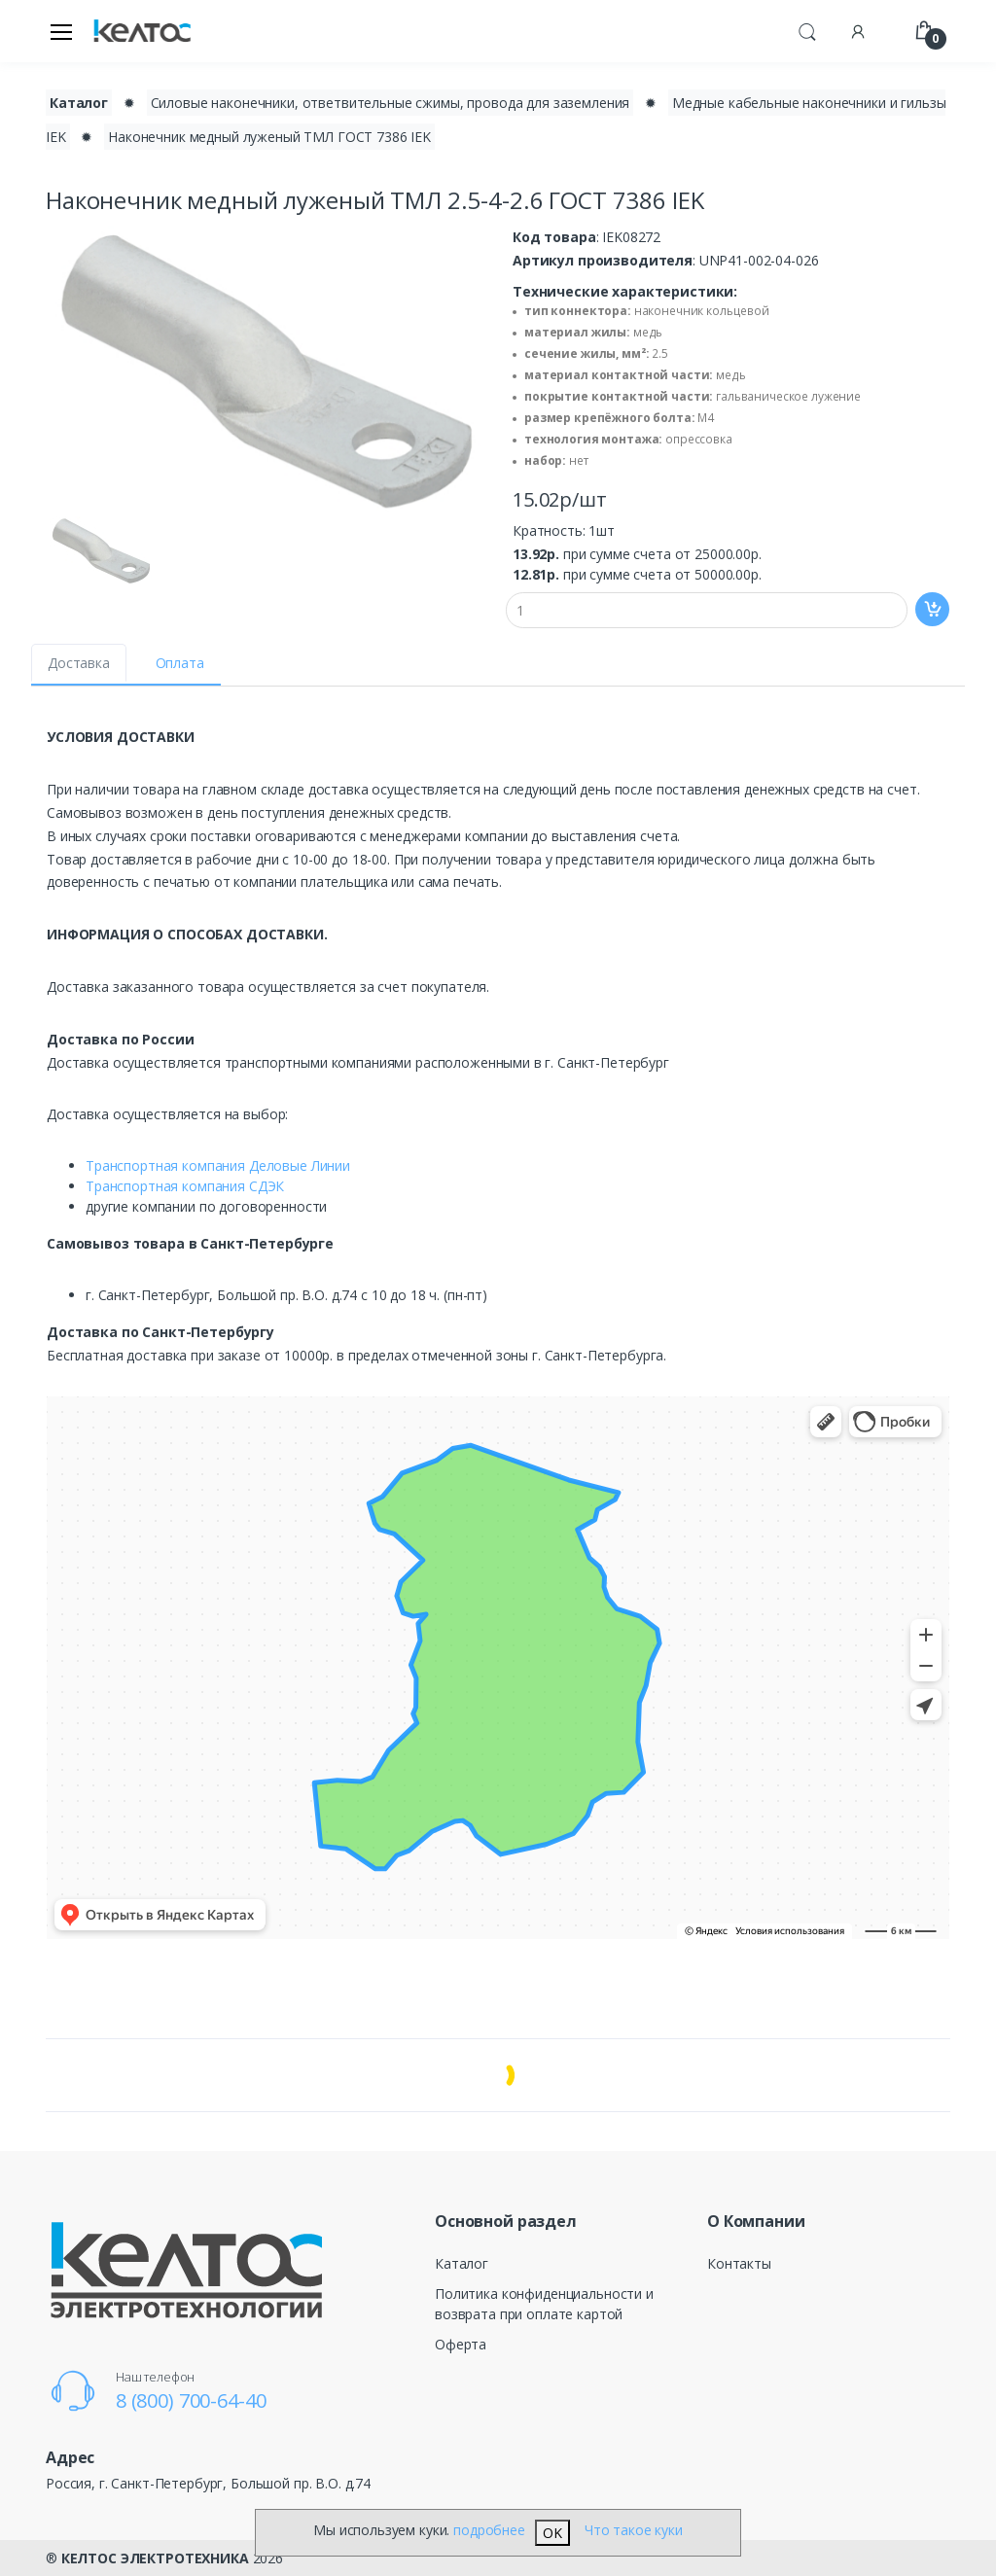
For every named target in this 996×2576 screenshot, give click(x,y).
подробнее (489, 2530)
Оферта (460, 2344)
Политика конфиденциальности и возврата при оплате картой (544, 2303)
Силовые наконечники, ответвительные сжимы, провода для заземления (390, 102)
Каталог (461, 2263)
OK (552, 2532)
